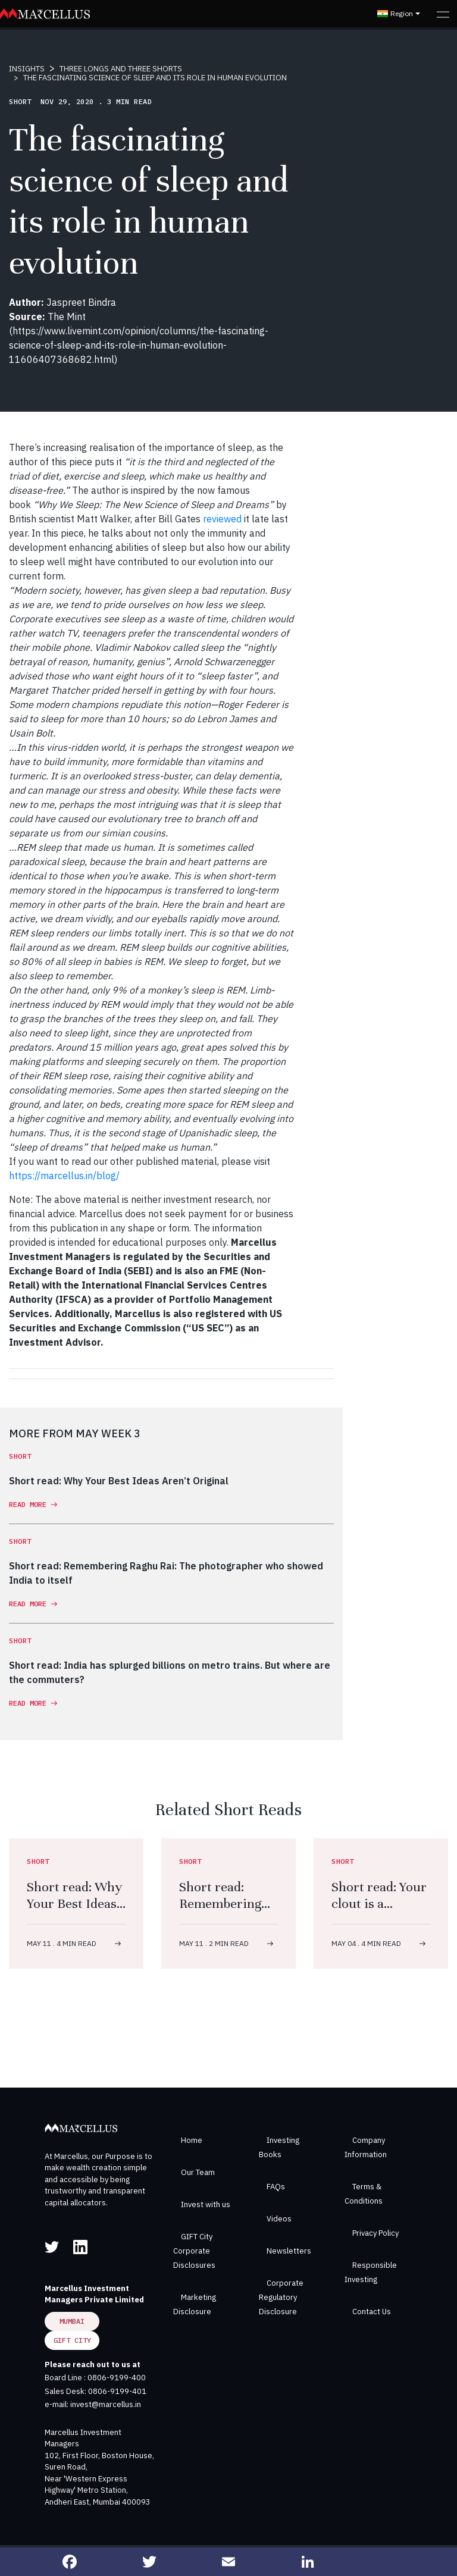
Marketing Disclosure (194, 2304)
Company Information (366, 2147)
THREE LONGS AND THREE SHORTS (121, 69)
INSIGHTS (27, 69)
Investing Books (279, 2147)
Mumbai (72, 2321)
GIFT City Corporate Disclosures (194, 2251)
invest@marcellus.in (105, 2404)
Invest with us (205, 2204)
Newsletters (289, 2251)
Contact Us (371, 2312)
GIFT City (72, 2340)
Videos (279, 2219)
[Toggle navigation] (443, 14)
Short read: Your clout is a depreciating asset (379, 1912)
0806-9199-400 (116, 2378)
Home (191, 2140)
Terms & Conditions (364, 2194)
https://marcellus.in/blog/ (64, 1176)
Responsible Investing (371, 2272)
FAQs (276, 2187)
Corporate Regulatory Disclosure (281, 2297)
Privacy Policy (375, 2233)
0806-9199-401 (117, 2391)
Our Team (198, 2172)
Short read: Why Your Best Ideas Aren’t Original (74, 1903)
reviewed (222, 519)
